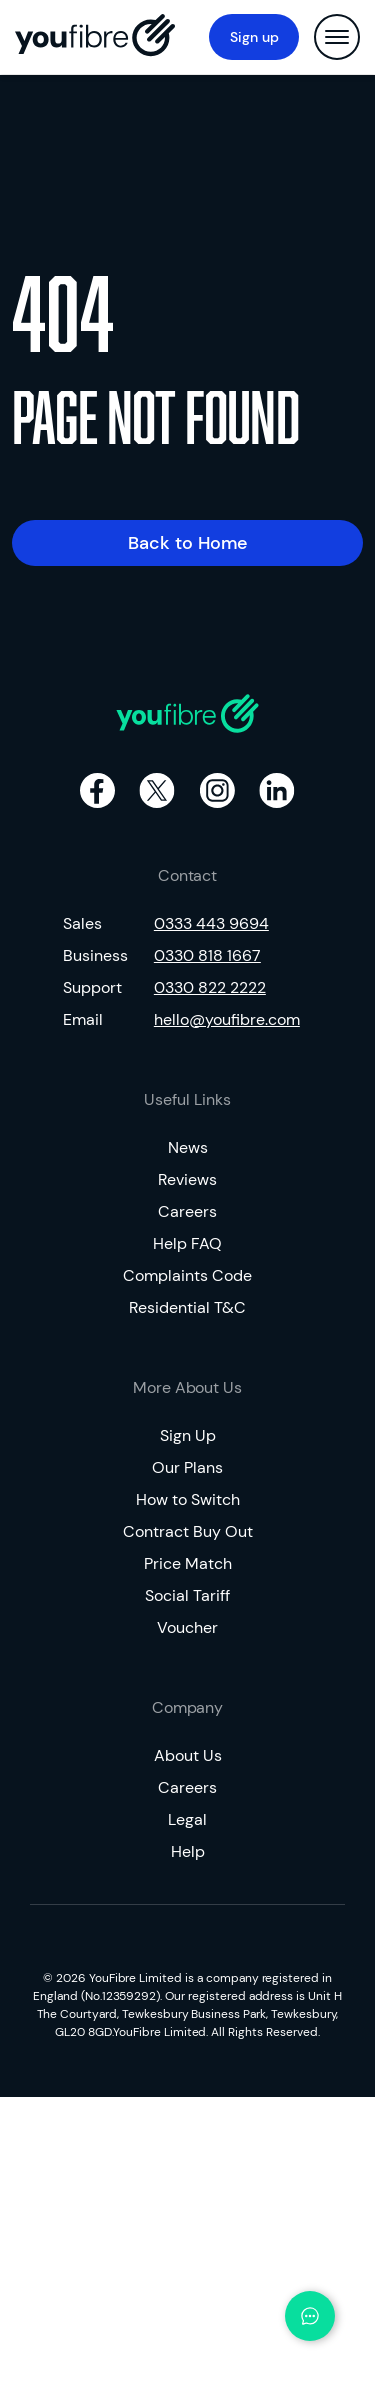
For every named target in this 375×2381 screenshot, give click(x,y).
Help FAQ (187, 1243)
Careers (187, 1211)
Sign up (254, 37)
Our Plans (187, 1467)
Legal (187, 1819)
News (188, 1147)
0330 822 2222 (210, 987)
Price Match (188, 1563)
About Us (188, 1755)
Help (188, 1851)
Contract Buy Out (188, 1531)
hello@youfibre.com (227, 1019)
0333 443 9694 (211, 923)
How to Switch (188, 1499)
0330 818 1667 (207, 955)
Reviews (187, 1179)
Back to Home (188, 543)
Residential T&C (187, 1307)
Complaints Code (187, 1275)
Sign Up (188, 1435)
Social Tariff (187, 1595)
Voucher (187, 1627)
